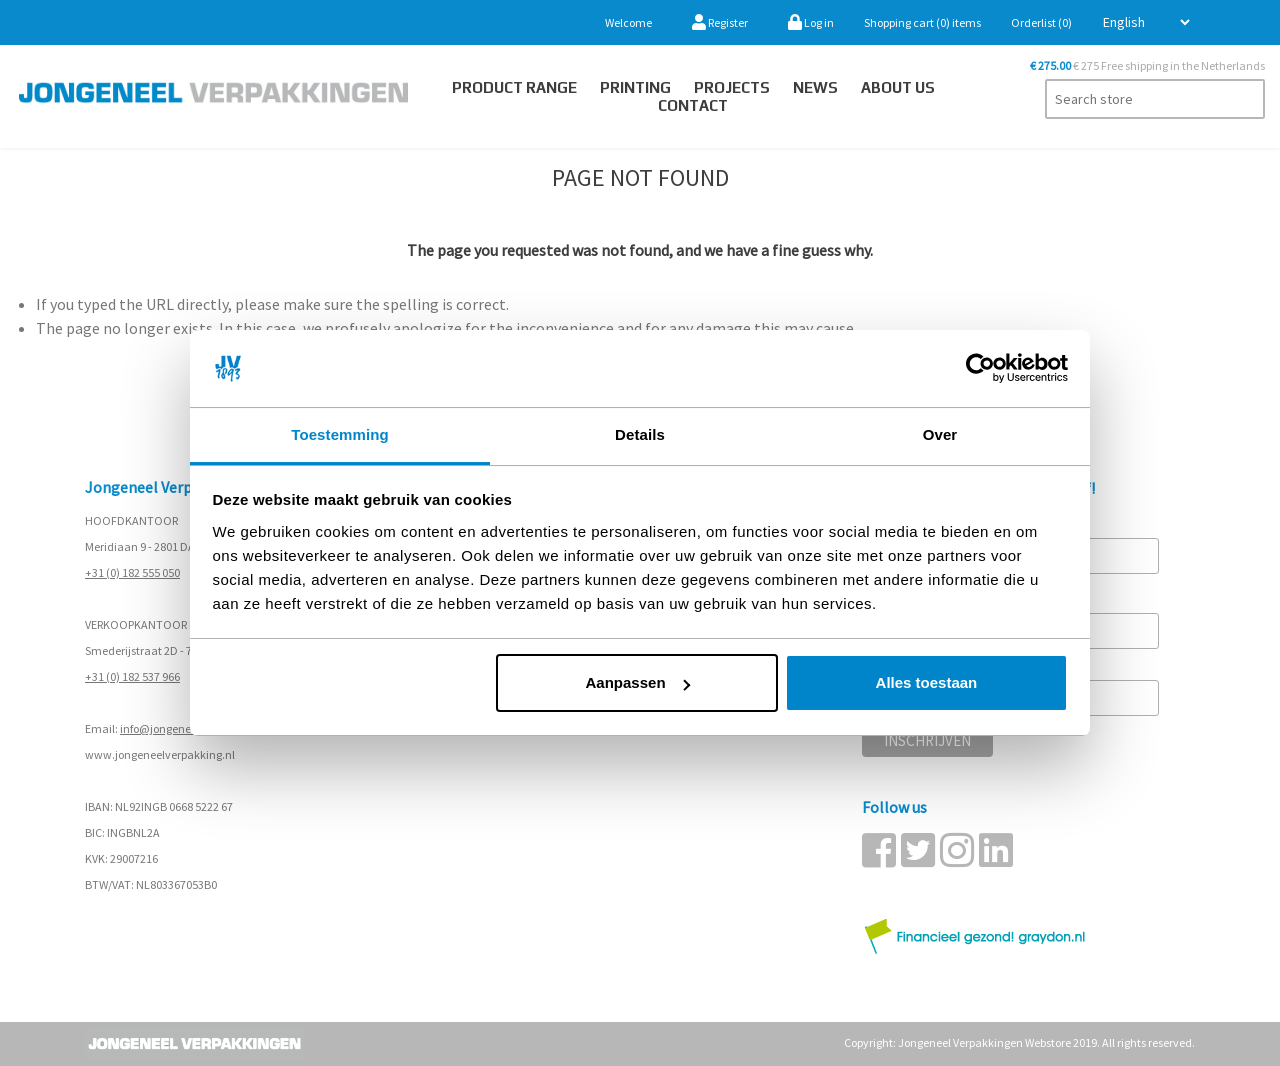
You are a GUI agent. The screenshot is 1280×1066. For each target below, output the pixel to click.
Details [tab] (640, 434)
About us (898, 87)
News (815, 87)
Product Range (514, 87)
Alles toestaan (927, 682)
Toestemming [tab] (340, 434)
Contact (693, 105)
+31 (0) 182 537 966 (132, 676)
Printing (635, 87)
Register (720, 22)
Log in (811, 22)
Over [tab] (940, 434)
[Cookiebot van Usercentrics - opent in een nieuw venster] (980, 369)
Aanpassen (638, 682)
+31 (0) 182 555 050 (132, 572)
